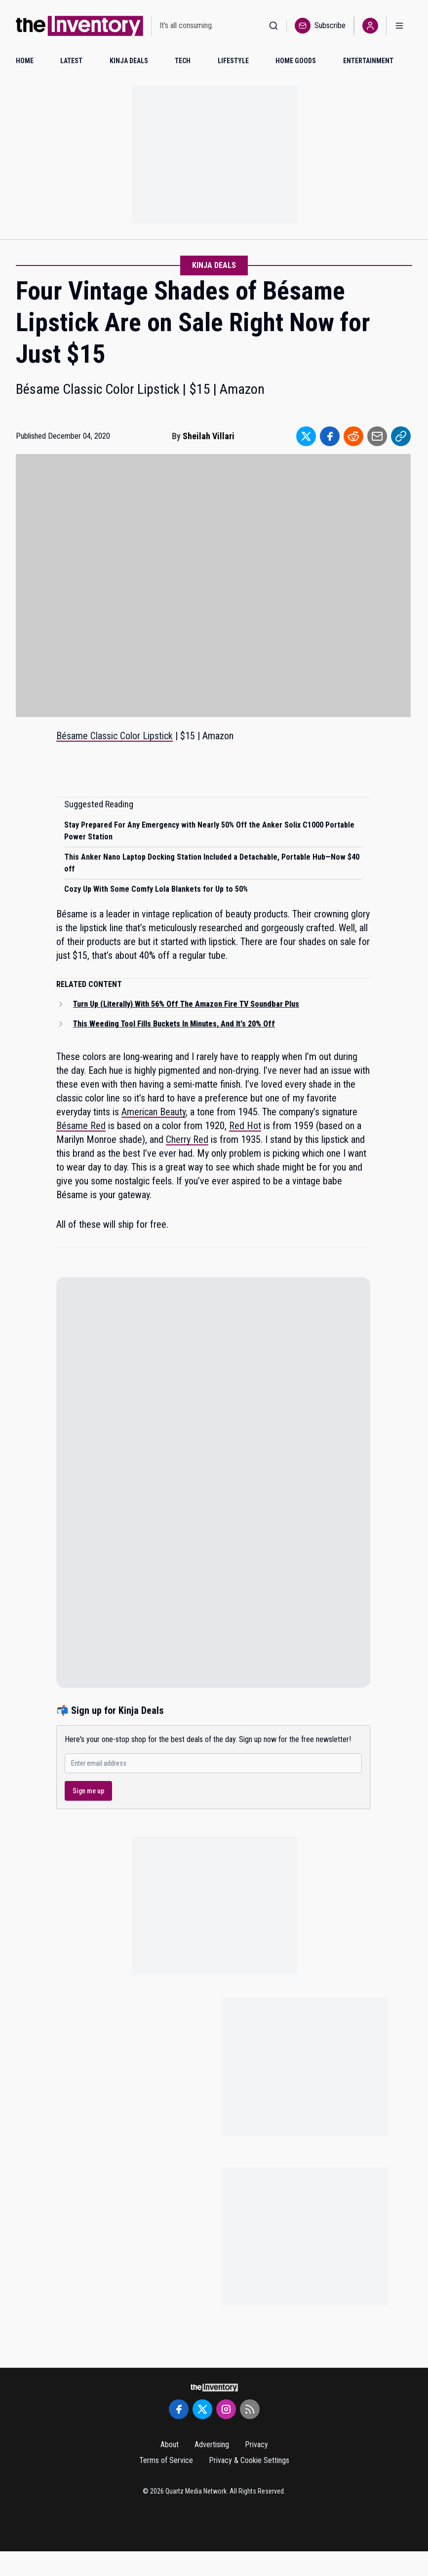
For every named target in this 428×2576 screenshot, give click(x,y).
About (169, 2444)
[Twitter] (202, 2409)
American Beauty (153, 1112)
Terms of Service (166, 2460)
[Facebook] (179, 2409)
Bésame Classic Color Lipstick (114, 736)
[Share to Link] (401, 436)
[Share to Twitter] (306, 436)
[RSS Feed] (250, 2409)
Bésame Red (81, 1126)
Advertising (212, 2444)
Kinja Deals (214, 265)
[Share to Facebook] (330, 436)
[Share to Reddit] (353, 436)
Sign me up (88, 1791)
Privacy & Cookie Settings (249, 2460)
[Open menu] (399, 26)
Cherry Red (187, 1139)
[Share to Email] (377, 436)
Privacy (256, 2444)
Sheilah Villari (208, 436)
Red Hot (245, 1126)
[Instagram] (226, 2409)
